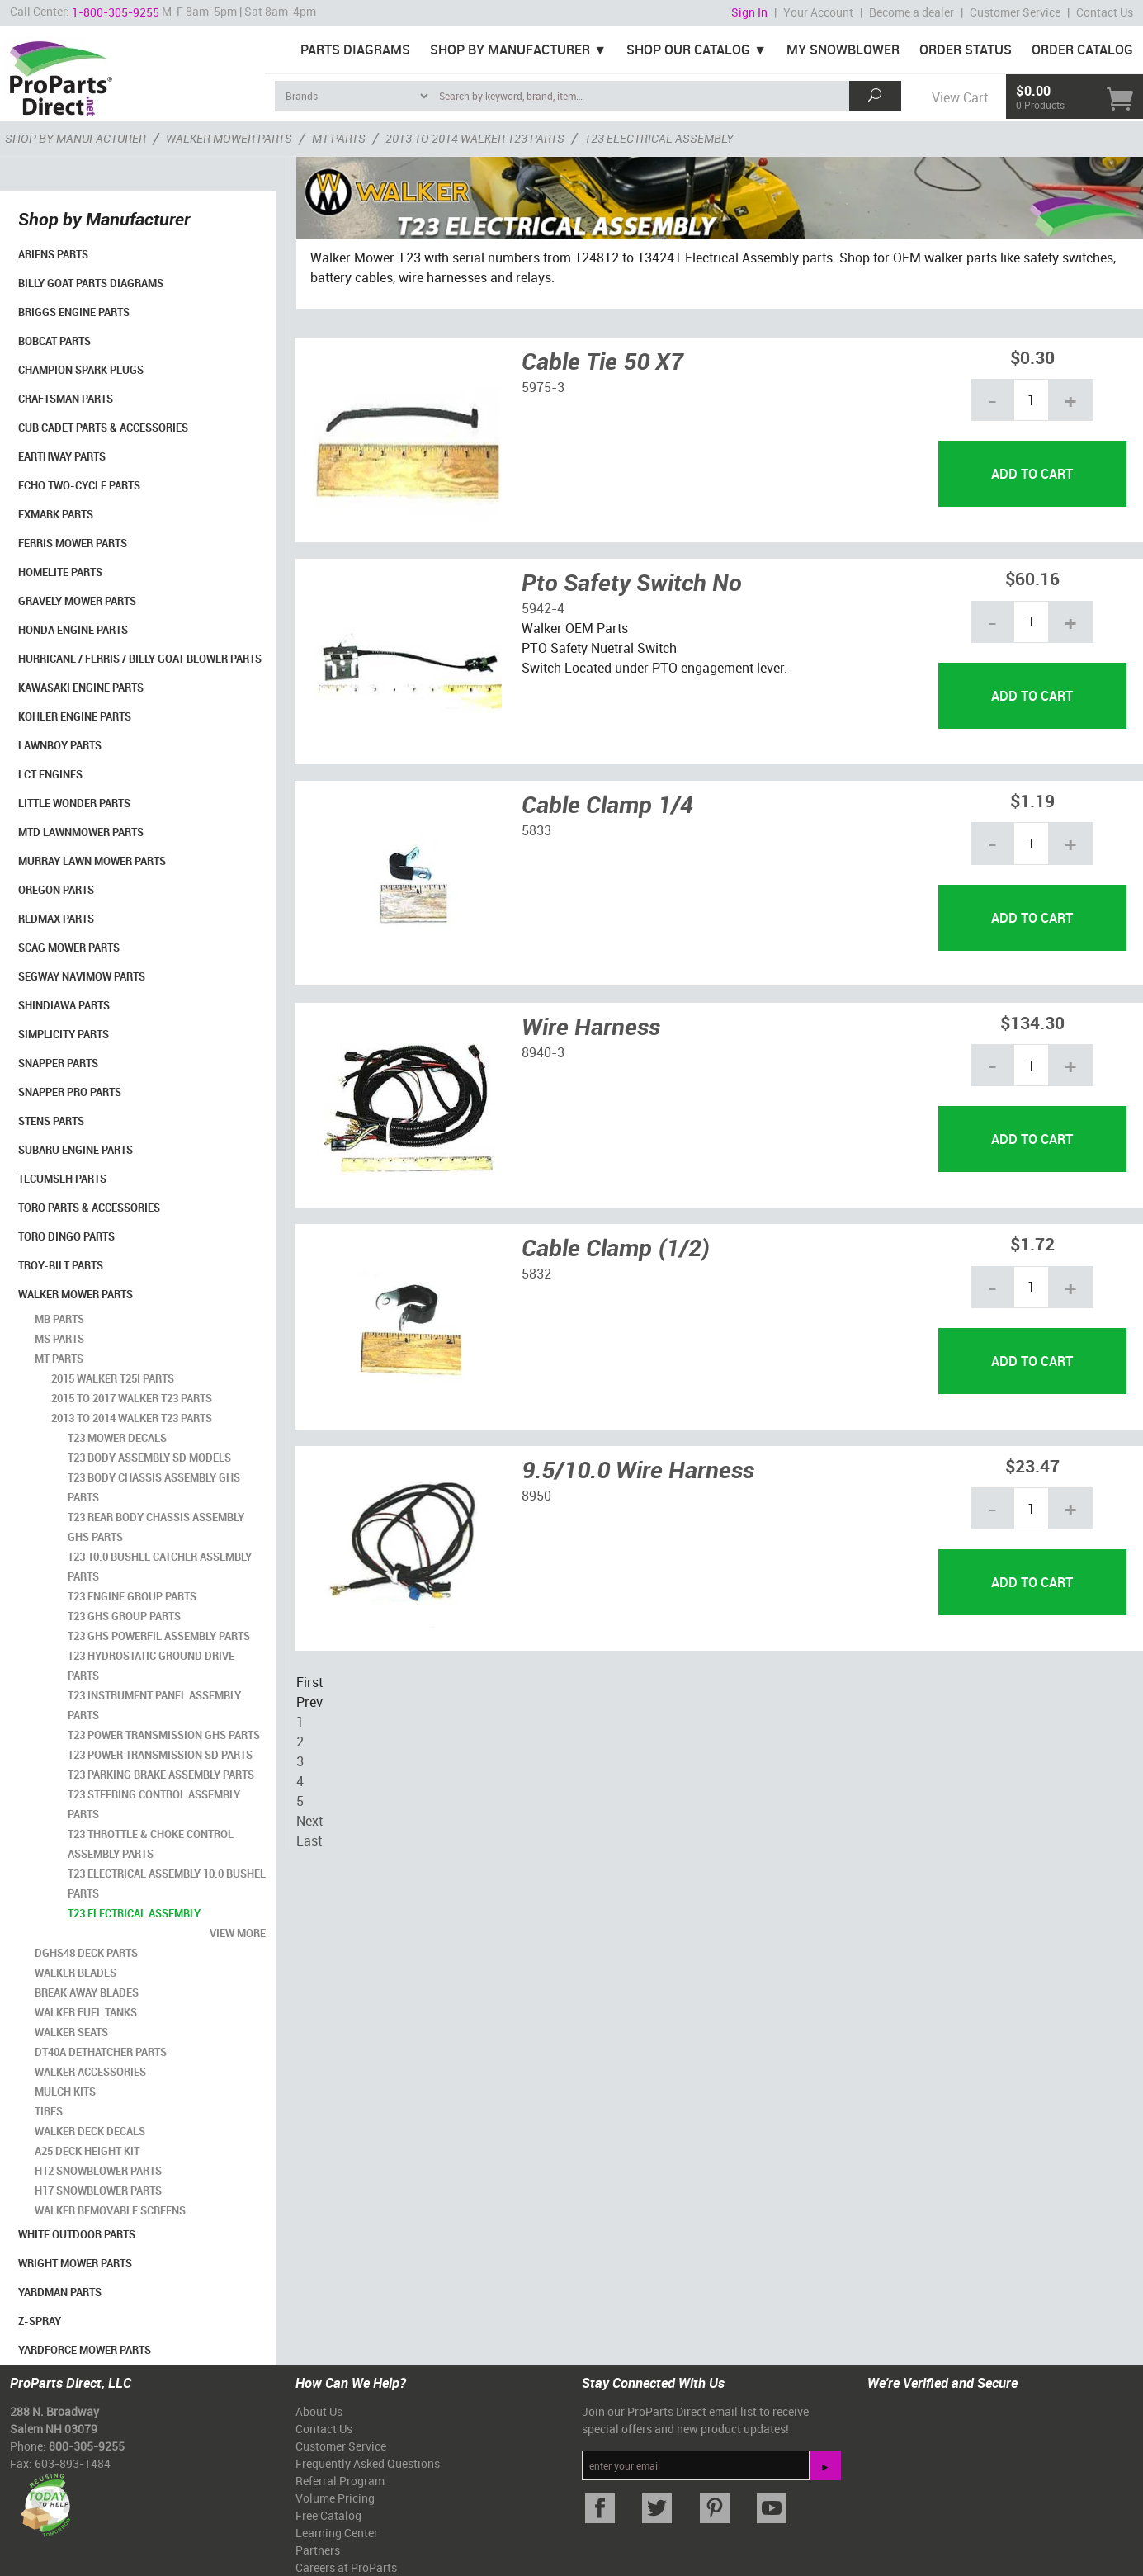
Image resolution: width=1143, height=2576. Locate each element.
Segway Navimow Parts (81, 976)
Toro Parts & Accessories (89, 1207)
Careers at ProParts (346, 2567)
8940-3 (543, 1052)
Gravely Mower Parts (77, 600)
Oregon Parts (56, 889)
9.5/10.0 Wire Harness (638, 1469)
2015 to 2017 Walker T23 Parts (131, 1398)
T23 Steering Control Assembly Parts (154, 1804)
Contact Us (1104, 12)
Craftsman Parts (65, 398)
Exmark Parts (55, 514)
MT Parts (59, 1358)
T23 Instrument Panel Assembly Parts (154, 1705)
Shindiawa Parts (64, 1005)
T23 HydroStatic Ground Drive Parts (151, 1665)
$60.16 (1032, 578)
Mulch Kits (65, 2091)
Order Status (965, 49)
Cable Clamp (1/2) (616, 1247)
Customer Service (1015, 12)
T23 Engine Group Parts (132, 1596)
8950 (536, 1496)
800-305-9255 (87, 2446)
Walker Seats (71, 2032)
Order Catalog (1082, 49)
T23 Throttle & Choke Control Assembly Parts (151, 1844)
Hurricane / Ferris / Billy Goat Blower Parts (140, 658)
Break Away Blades (87, 1992)
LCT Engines (50, 774)
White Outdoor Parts (76, 2234)
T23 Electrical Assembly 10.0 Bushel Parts (167, 1883)
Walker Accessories (90, 2071)
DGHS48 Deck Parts (86, 1952)
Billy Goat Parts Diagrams (90, 283)
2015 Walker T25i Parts (112, 1378)
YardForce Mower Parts (84, 2349)
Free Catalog (328, 2515)
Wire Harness (591, 1026)
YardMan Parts (60, 2292)
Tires (49, 2111)
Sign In (749, 12)
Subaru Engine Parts (75, 1149)
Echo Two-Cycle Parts (79, 485)
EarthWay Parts (62, 456)
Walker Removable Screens (110, 2210)
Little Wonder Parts (74, 803)
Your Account (818, 12)
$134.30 (1032, 1022)
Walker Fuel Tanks (86, 2012)
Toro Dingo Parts (66, 1236)
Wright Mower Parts (75, 2263)
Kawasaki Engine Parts (81, 687)
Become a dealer (911, 12)
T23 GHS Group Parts (124, 1616)
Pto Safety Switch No (632, 582)
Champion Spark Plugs (81, 369)
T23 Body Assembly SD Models (149, 1457)
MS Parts (59, 1338)
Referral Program (340, 2481)
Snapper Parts (58, 1063)
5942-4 (543, 608)
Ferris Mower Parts (72, 543)
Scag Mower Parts (69, 947)
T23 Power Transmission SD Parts (160, 1754)
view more (238, 1933)
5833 (536, 830)
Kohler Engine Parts (74, 716)
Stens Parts (51, 1120)
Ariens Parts (53, 254)
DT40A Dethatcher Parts (101, 2051)
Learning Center (336, 2533)
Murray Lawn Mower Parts (92, 860)
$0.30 (1032, 357)
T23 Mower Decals (117, 1437)
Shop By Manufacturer (510, 49)
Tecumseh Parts (62, 1178)
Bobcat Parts (54, 340)
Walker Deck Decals (90, 2131)
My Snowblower (843, 49)
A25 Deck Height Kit (87, 2151)
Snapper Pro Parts (69, 1092)
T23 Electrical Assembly (134, 1913)
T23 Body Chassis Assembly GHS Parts (154, 1487)
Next (309, 1821)
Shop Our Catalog (688, 49)
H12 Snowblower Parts (98, 2170)
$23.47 (1032, 1465)
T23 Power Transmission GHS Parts (164, 1735)
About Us (318, 2411)
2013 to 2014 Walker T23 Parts (131, 1418)
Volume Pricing (335, 2498)
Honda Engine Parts (73, 629)
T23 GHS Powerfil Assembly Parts (159, 1635)
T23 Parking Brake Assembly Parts (161, 1774)
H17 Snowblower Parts (98, 2190)
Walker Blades (75, 1972)
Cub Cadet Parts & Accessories (103, 427)
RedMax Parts (56, 918)
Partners (317, 2550)
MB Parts (59, 1319)
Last (309, 1841)
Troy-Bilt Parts (60, 1265)
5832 (536, 1273)
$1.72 (1032, 1243)
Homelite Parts (60, 572)
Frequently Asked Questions (367, 2463)
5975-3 (543, 387)
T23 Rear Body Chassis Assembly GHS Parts (156, 1527)
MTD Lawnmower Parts (81, 832)
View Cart (960, 97)
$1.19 (1032, 800)
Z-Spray (39, 2321)
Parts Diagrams (355, 49)
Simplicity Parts (63, 1034)
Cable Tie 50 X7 (602, 360)
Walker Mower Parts (75, 1294)
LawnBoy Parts (60, 745)
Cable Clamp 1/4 (607, 804)
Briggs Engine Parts (74, 312)
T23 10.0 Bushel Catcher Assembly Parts (160, 1566)
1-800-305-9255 (115, 12)
